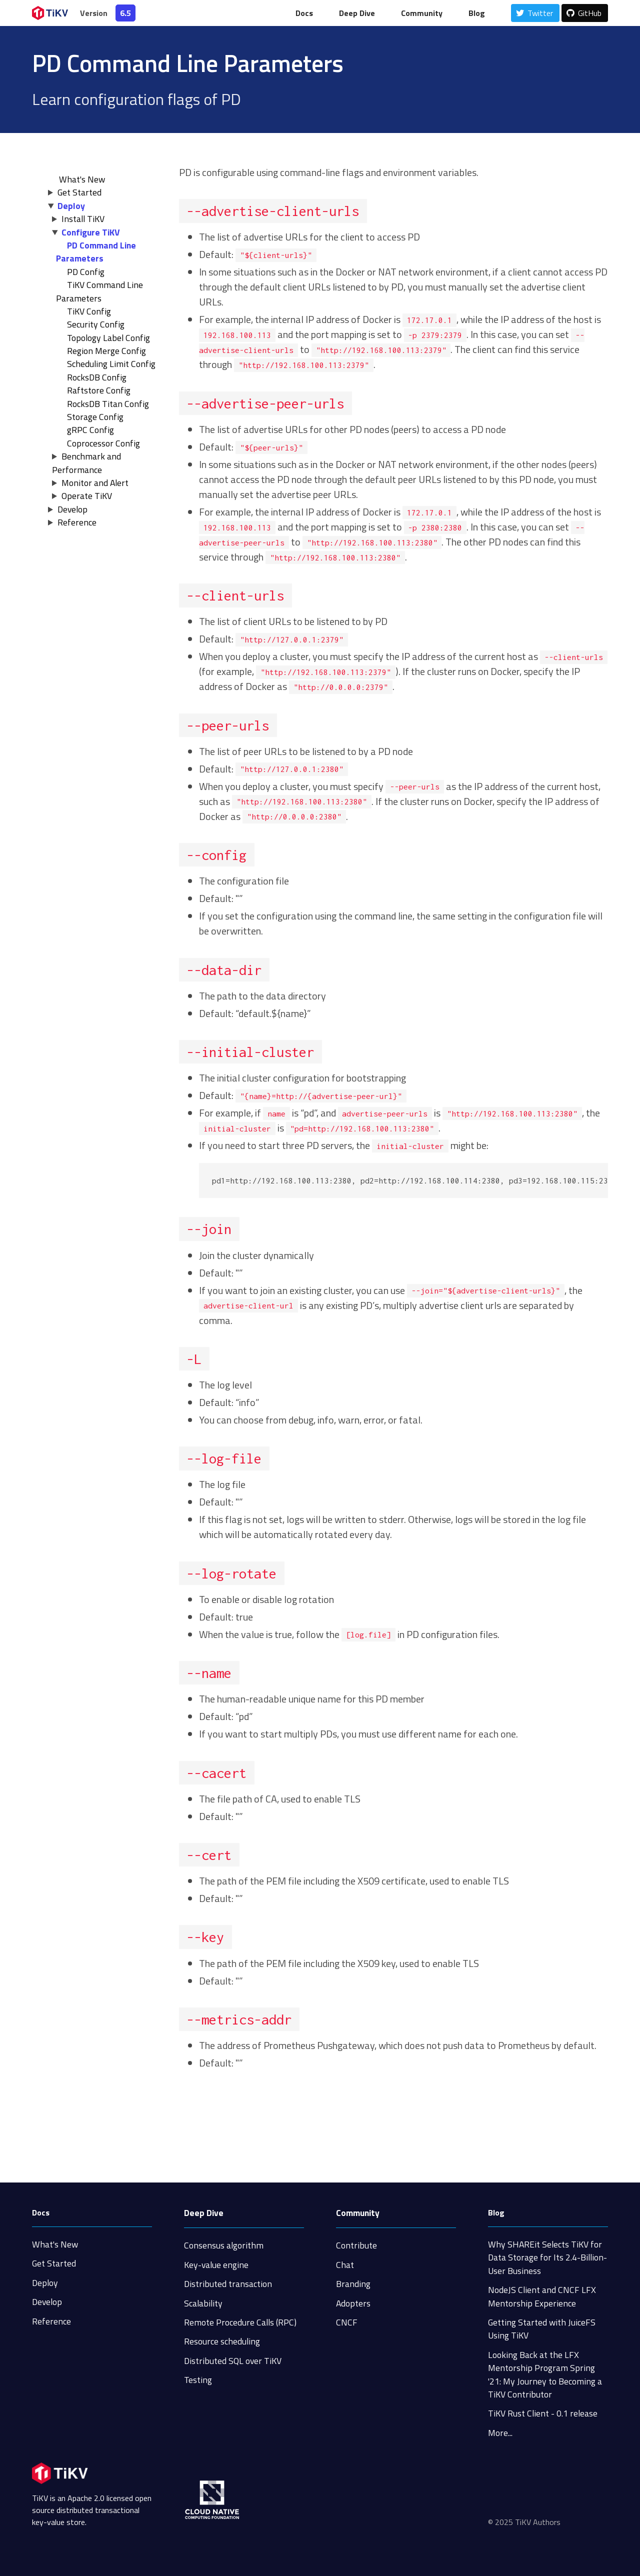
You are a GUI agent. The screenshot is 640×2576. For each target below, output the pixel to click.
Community (421, 13)
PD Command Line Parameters (96, 251)
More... (500, 2433)
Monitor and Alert (95, 483)
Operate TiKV (87, 495)
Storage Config (95, 417)
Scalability (203, 2303)
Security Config (95, 324)
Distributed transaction (228, 2283)
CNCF (347, 2322)
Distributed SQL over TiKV (233, 2361)
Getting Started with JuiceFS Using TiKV (542, 2329)
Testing (198, 2379)
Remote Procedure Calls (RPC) (240, 2322)
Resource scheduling (222, 2341)
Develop (73, 509)
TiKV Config (89, 311)
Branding (353, 2283)
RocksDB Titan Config (108, 403)
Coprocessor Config (103, 443)
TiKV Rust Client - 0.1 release (543, 2413)
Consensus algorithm (224, 2245)
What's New (55, 2244)
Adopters (353, 2303)
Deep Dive (357, 13)
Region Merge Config (106, 351)
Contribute (356, 2245)
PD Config (85, 271)
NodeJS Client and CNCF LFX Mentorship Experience (542, 2296)
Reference (77, 522)
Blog (476, 13)
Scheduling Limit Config (111, 363)
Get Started (80, 192)
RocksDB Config (96, 377)
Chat (345, 2265)
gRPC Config (90, 429)
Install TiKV (83, 219)
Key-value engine (216, 2265)
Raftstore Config (98, 390)
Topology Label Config (108, 337)
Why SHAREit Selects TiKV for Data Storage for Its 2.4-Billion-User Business (547, 2258)
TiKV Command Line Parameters (99, 291)
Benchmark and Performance (86, 463)
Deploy (71, 205)
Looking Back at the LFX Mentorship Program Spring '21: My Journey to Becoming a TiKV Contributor (545, 2374)
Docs (304, 13)
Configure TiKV (91, 232)
